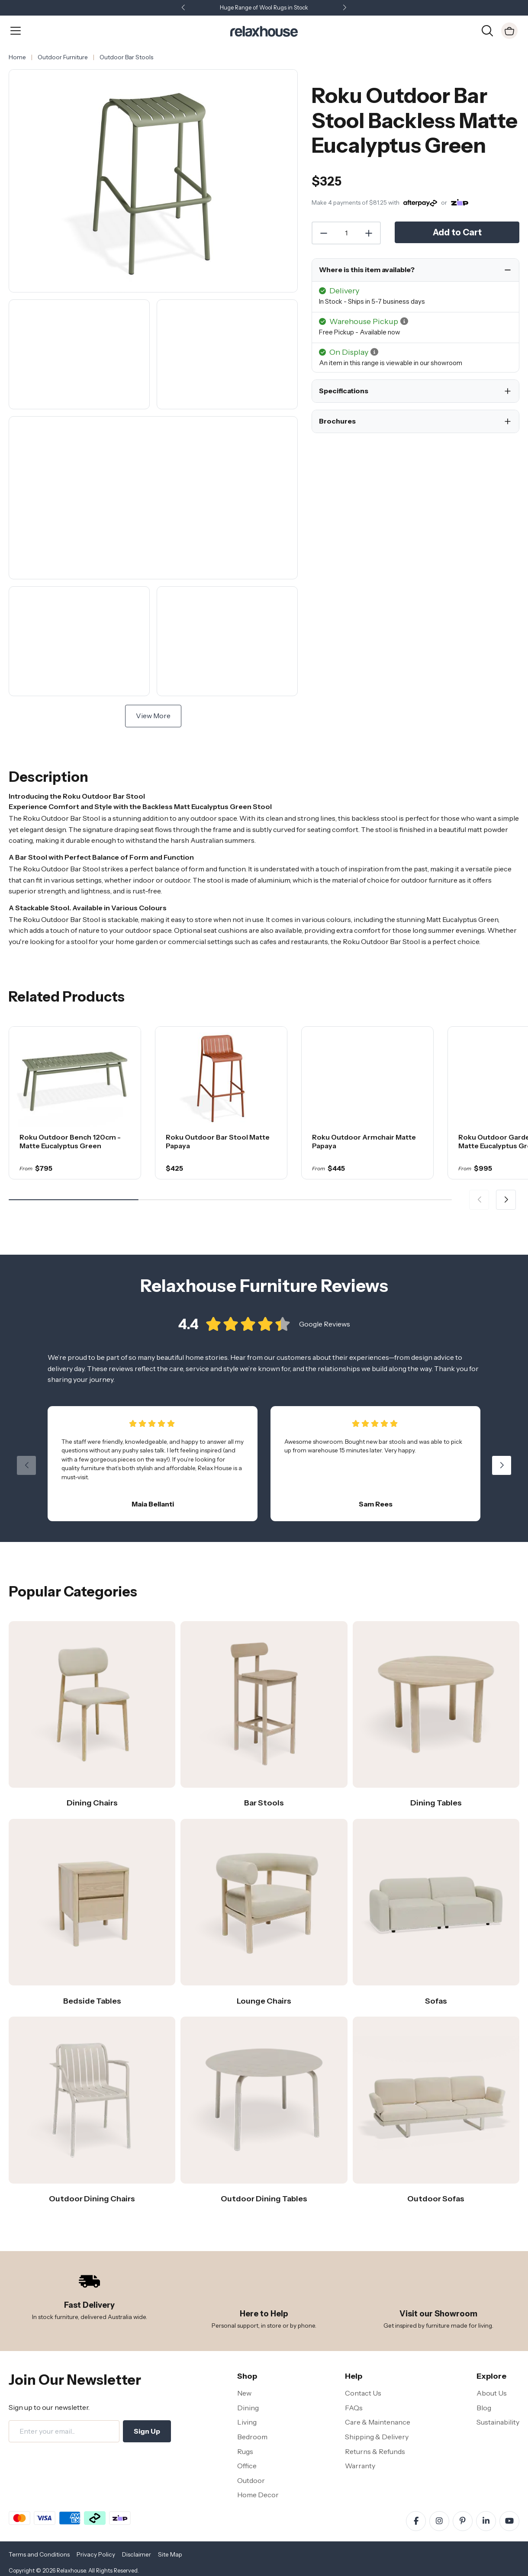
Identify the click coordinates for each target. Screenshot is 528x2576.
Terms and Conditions (39, 2554)
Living (247, 2422)
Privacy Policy (96, 2554)
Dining (248, 2407)
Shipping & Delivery (377, 2436)
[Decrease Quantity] (323, 233)
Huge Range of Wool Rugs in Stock (264, 7)
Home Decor (258, 2494)
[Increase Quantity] (369, 233)
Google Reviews (324, 1328)
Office (247, 2465)
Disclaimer (136, 2554)
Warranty (360, 2465)
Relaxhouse (71, 2570)
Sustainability (497, 2422)
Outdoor (251, 2480)
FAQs (354, 2407)
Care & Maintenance (377, 2422)
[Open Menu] (16, 31)
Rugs (245, 2451)
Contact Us (363, 2393)
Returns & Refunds (375, 2451)
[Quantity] (346, 233)
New (244, 2393)
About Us (491, 2393)
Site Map (170, 2554)
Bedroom (252, 2436)
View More (153, 715)
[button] (344, 8)
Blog (483, 2407)
